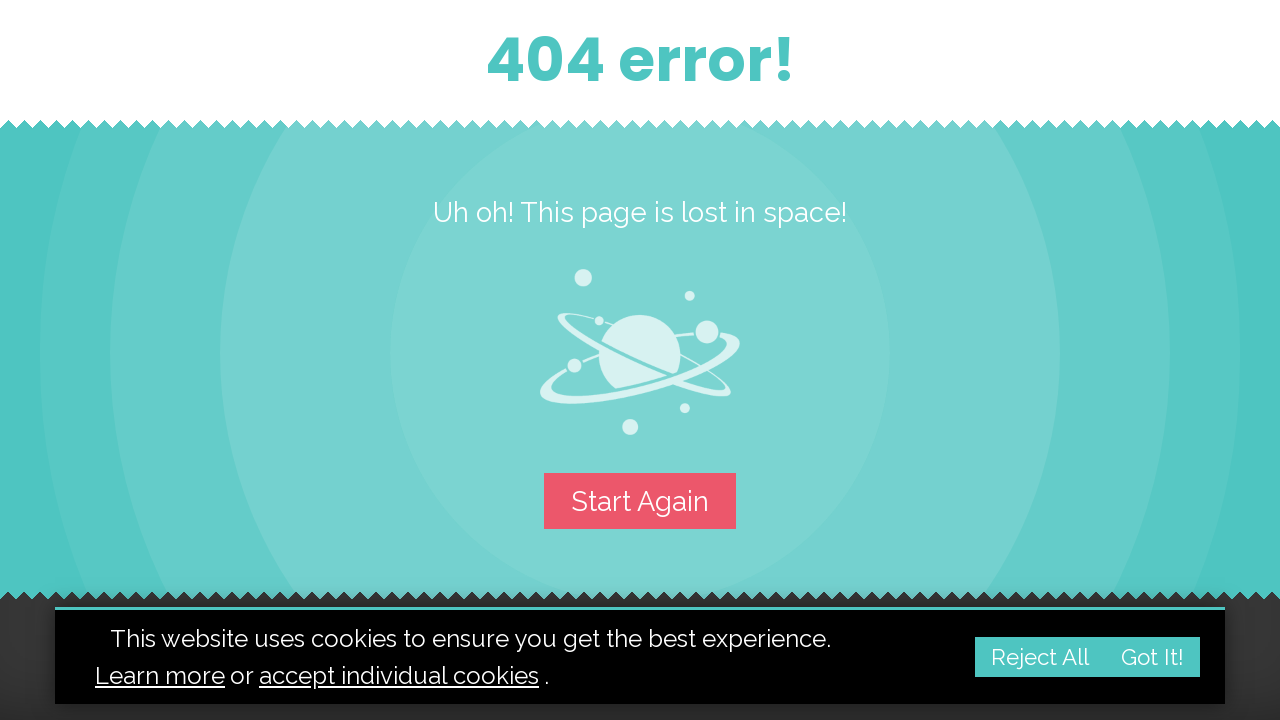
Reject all (1040, 657)
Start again (640, 501)
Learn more (160, 675)
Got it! (1152, 657)
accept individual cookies (399, 675)
